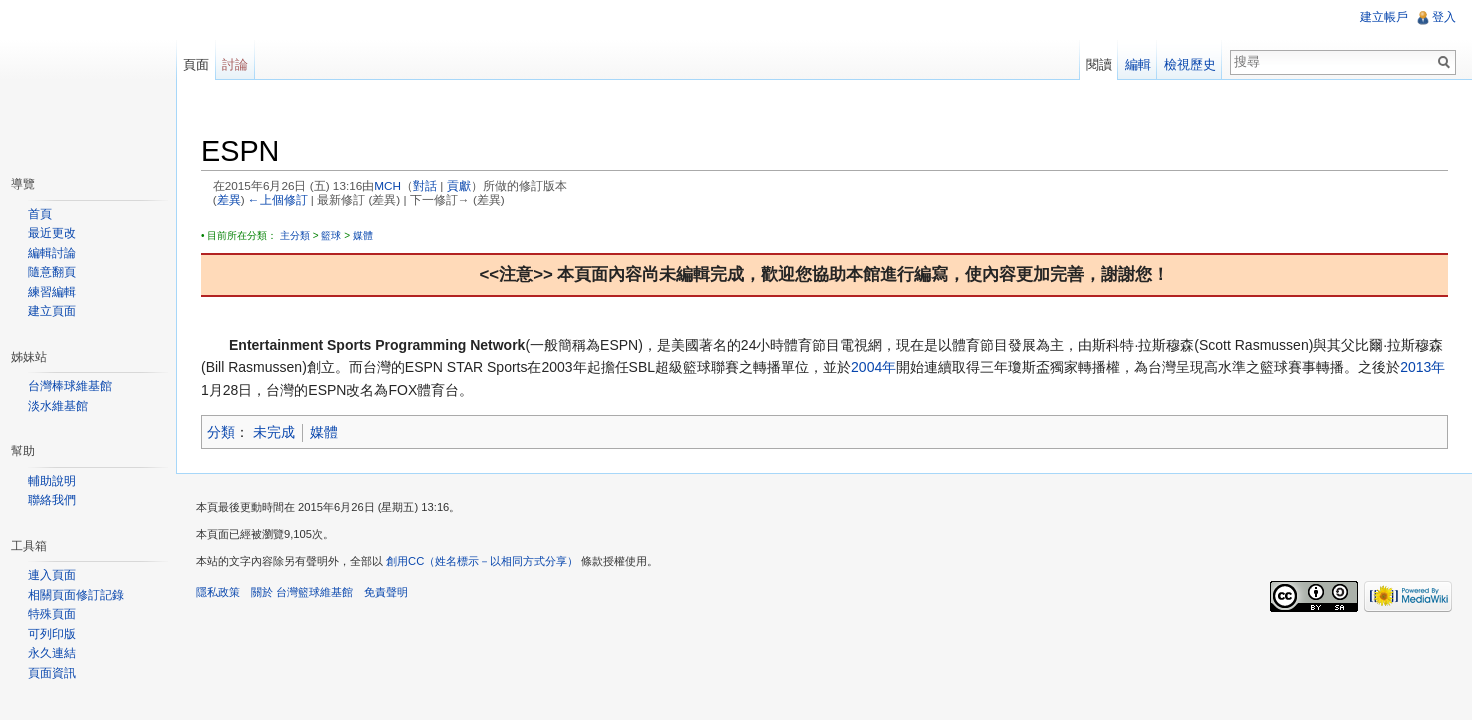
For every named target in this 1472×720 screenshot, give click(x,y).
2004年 (873, 367)
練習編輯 (52, 292)
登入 (1444, 17)
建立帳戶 (1384, 17)
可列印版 (52, 634)
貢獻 (459, 185)
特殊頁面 (52, 614)
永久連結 (52, 653)
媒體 (363, 235)
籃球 (331, 235)
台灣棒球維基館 (70, 386)
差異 (229, 199)
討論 (235, 64)
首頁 (40, 214)
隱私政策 (218, 592)
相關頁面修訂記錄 (76, 595)
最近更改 (52, 233)
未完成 (274, 432)
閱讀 (1099, 64)
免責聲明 (386, 592)
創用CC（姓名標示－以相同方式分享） (482, 561)
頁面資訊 (52, 673)
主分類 (295, 235)
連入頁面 (52, 575)
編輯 (1138, 64)
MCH (387, 185)
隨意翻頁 (52, 272)
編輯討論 (52, 253)
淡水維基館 (58, 406)
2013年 (1422, 367)
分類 (221, 432)
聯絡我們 (52, 500)
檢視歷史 (1190, 64)
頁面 (196, 64)
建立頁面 (52, 311)
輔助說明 (52, 481)
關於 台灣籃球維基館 (302, 592)
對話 (425, 185)
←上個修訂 (278, 199)
